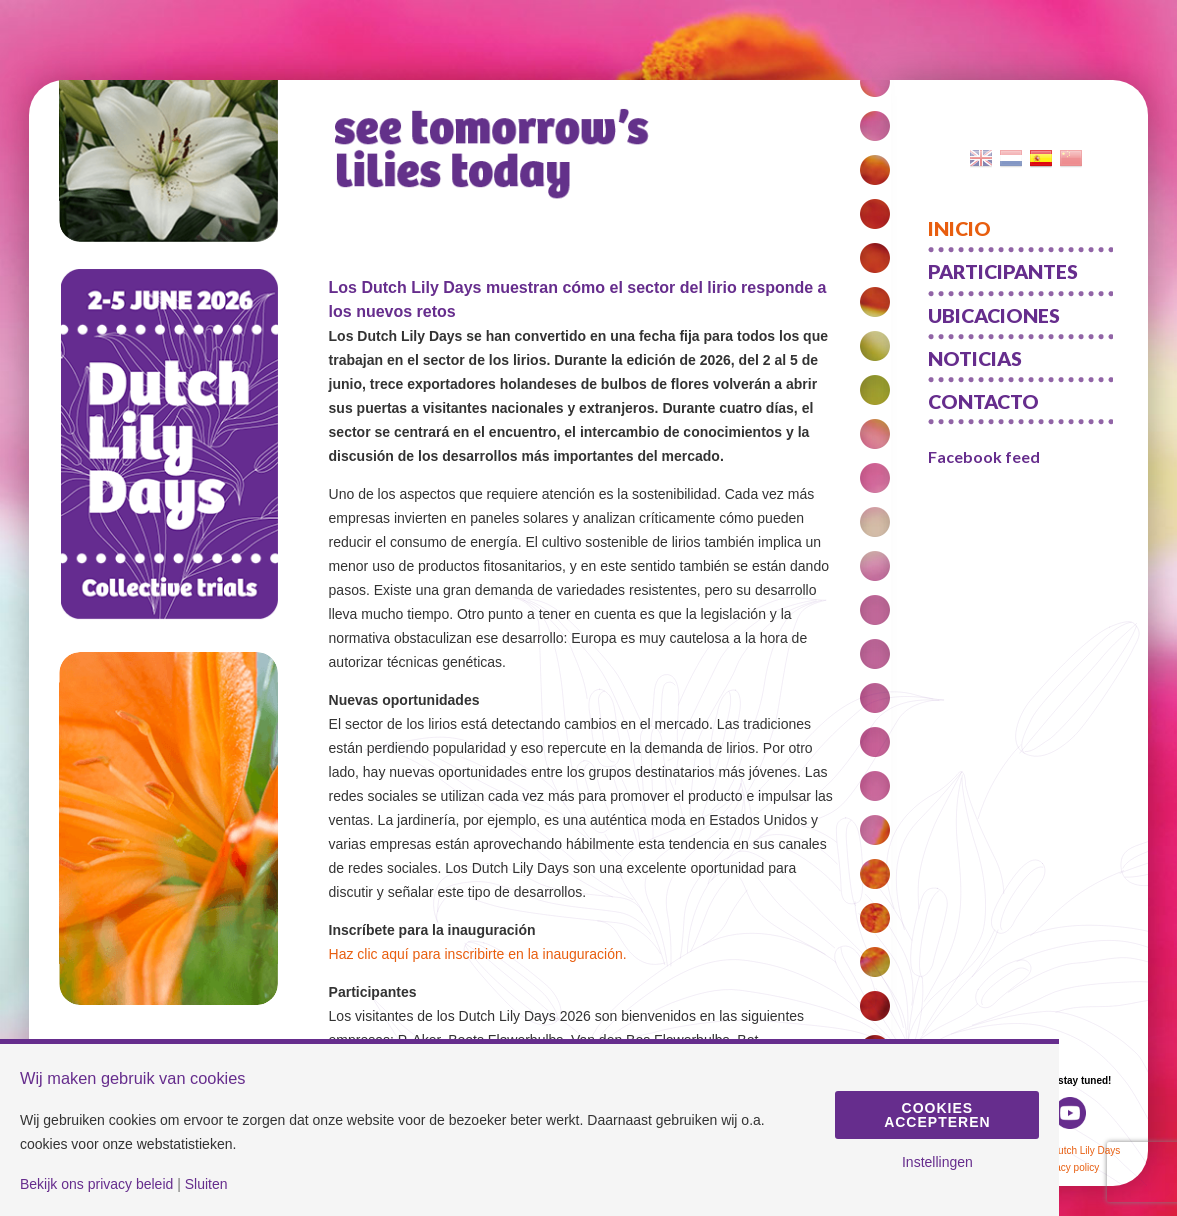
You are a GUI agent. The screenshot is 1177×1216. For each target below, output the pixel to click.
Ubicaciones (994, 315)
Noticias (975, 358)
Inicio (959, 228)
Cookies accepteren (937, 1115)
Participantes (1003, 271)
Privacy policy (1068, 1167)
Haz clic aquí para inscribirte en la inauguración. (478, 954)
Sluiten (206, 1184)
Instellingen (937, 1162)
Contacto (983, 401)
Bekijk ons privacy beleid (96, 1184)
